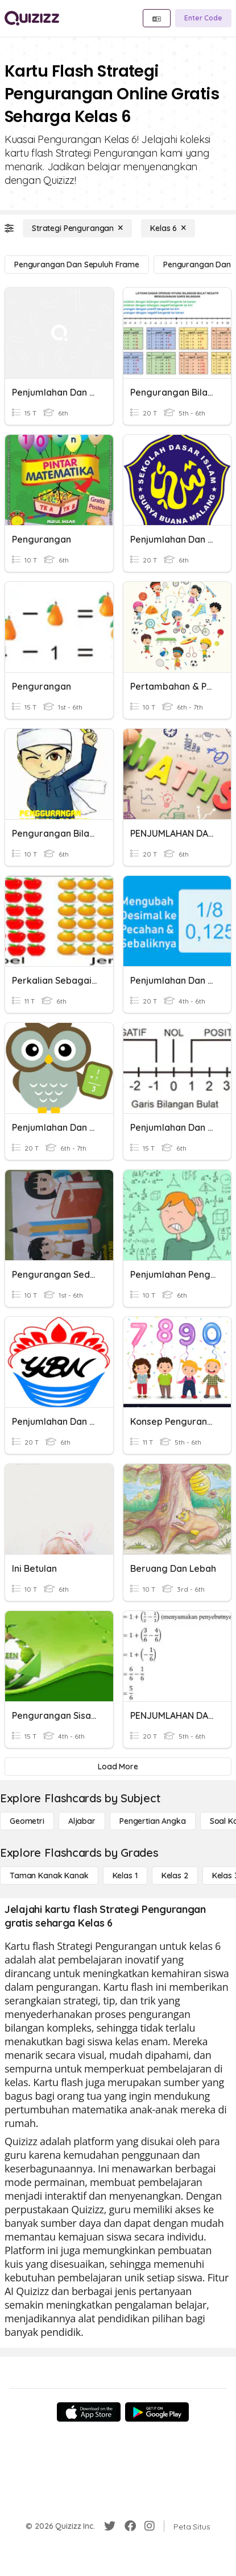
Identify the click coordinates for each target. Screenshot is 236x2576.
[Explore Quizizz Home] (32, 18)
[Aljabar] (82, 1821)
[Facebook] (130, 2526)
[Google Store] (157, 2412)
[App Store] (89, 2412)
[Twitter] (109, 2526)
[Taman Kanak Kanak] (49, 1875)
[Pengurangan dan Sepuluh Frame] (77, 264)
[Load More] (118, 1766)
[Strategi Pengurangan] (77, 228)
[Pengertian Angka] (153, 1821)
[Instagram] (149, 2526)
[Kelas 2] (175, 1875)
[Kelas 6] (168, 228)
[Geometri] (27, 1821)
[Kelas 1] (125, 1875)
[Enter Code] (203, 18)
